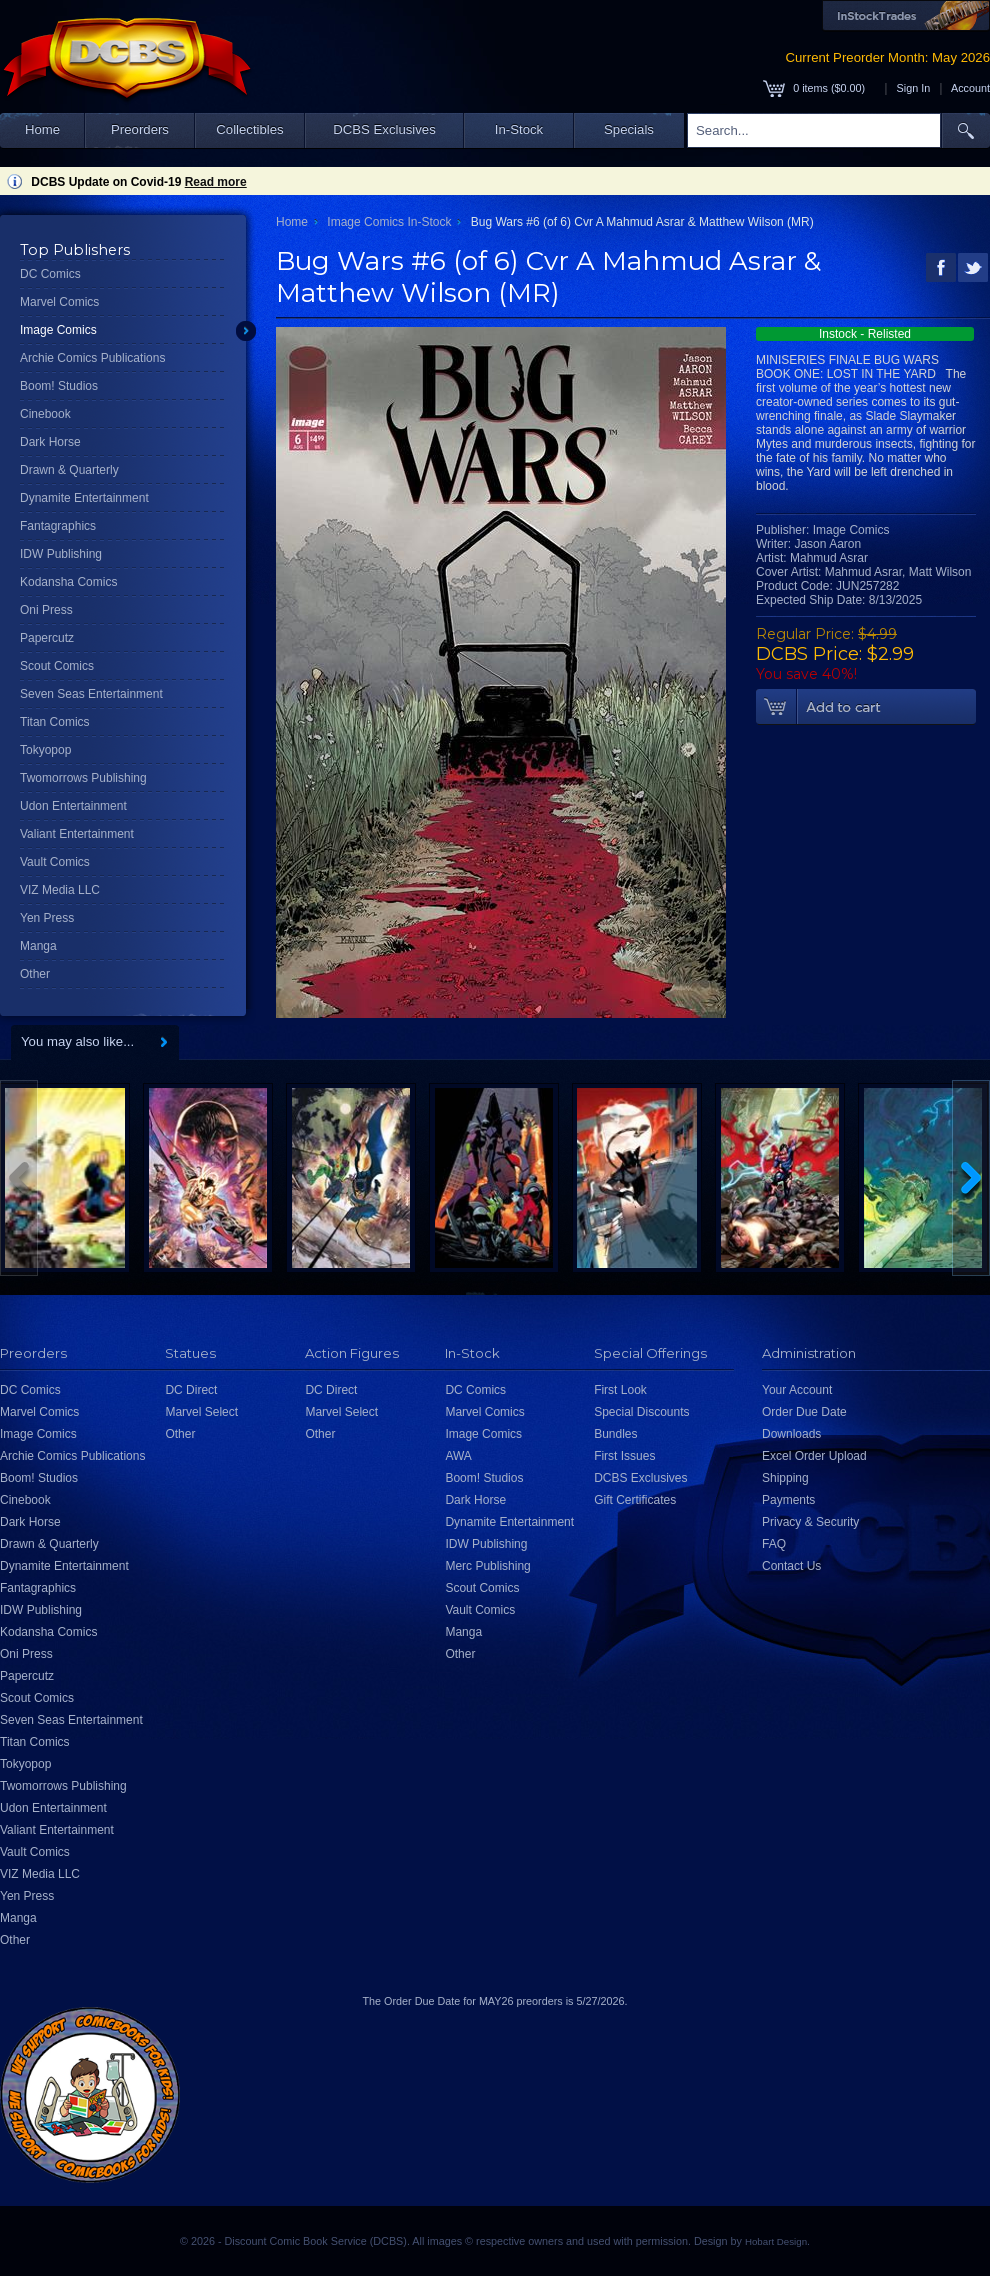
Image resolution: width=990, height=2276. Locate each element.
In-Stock (519, 129)
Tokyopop (45, 750)
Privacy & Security (810, 1522)
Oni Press (46, 610)
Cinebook (45, 414)
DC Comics (50, 274)
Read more (216, 182)
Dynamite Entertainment (84, 498)
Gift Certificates (635, 1500)
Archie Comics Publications (92, 358)
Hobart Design (776, 2241)
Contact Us (791, 1566)
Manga (38, 946)
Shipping (785, 1478)
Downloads (791, 1434)
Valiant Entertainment (77, 834)
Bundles (615, 1434)
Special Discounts (641, 1412)
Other (35, 974)
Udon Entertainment (73, 806)
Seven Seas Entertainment (91, 694)
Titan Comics (55, 722)
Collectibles (249, 129)
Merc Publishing (487, 1566)
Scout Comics (57, 666)
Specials (629, 129)
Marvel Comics (59, 302)
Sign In (914, 88)
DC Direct (191, 1390)
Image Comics (58, 330)
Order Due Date (804, 1412)
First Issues (624, 1456)
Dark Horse (50, 442)
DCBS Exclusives (384, 129)
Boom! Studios (59, 386)
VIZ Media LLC (60, 890)
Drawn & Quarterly (69, 470)
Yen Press (47, 918)
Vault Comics (55, 862)
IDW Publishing (61, 554)
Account (970, 88)
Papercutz (47, 638)
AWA (458, 1456)
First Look (620, 1390)
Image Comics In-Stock (389, 222)
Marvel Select (201, 1412)
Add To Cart (866, 707)
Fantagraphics (58, 526)
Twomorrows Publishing (83, 778)
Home (42, 129)
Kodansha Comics (68, 582)
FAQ (774, 1544)
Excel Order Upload (814, 1456)
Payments (788, 1500)
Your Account (797, 1390)
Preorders (140, 129)
